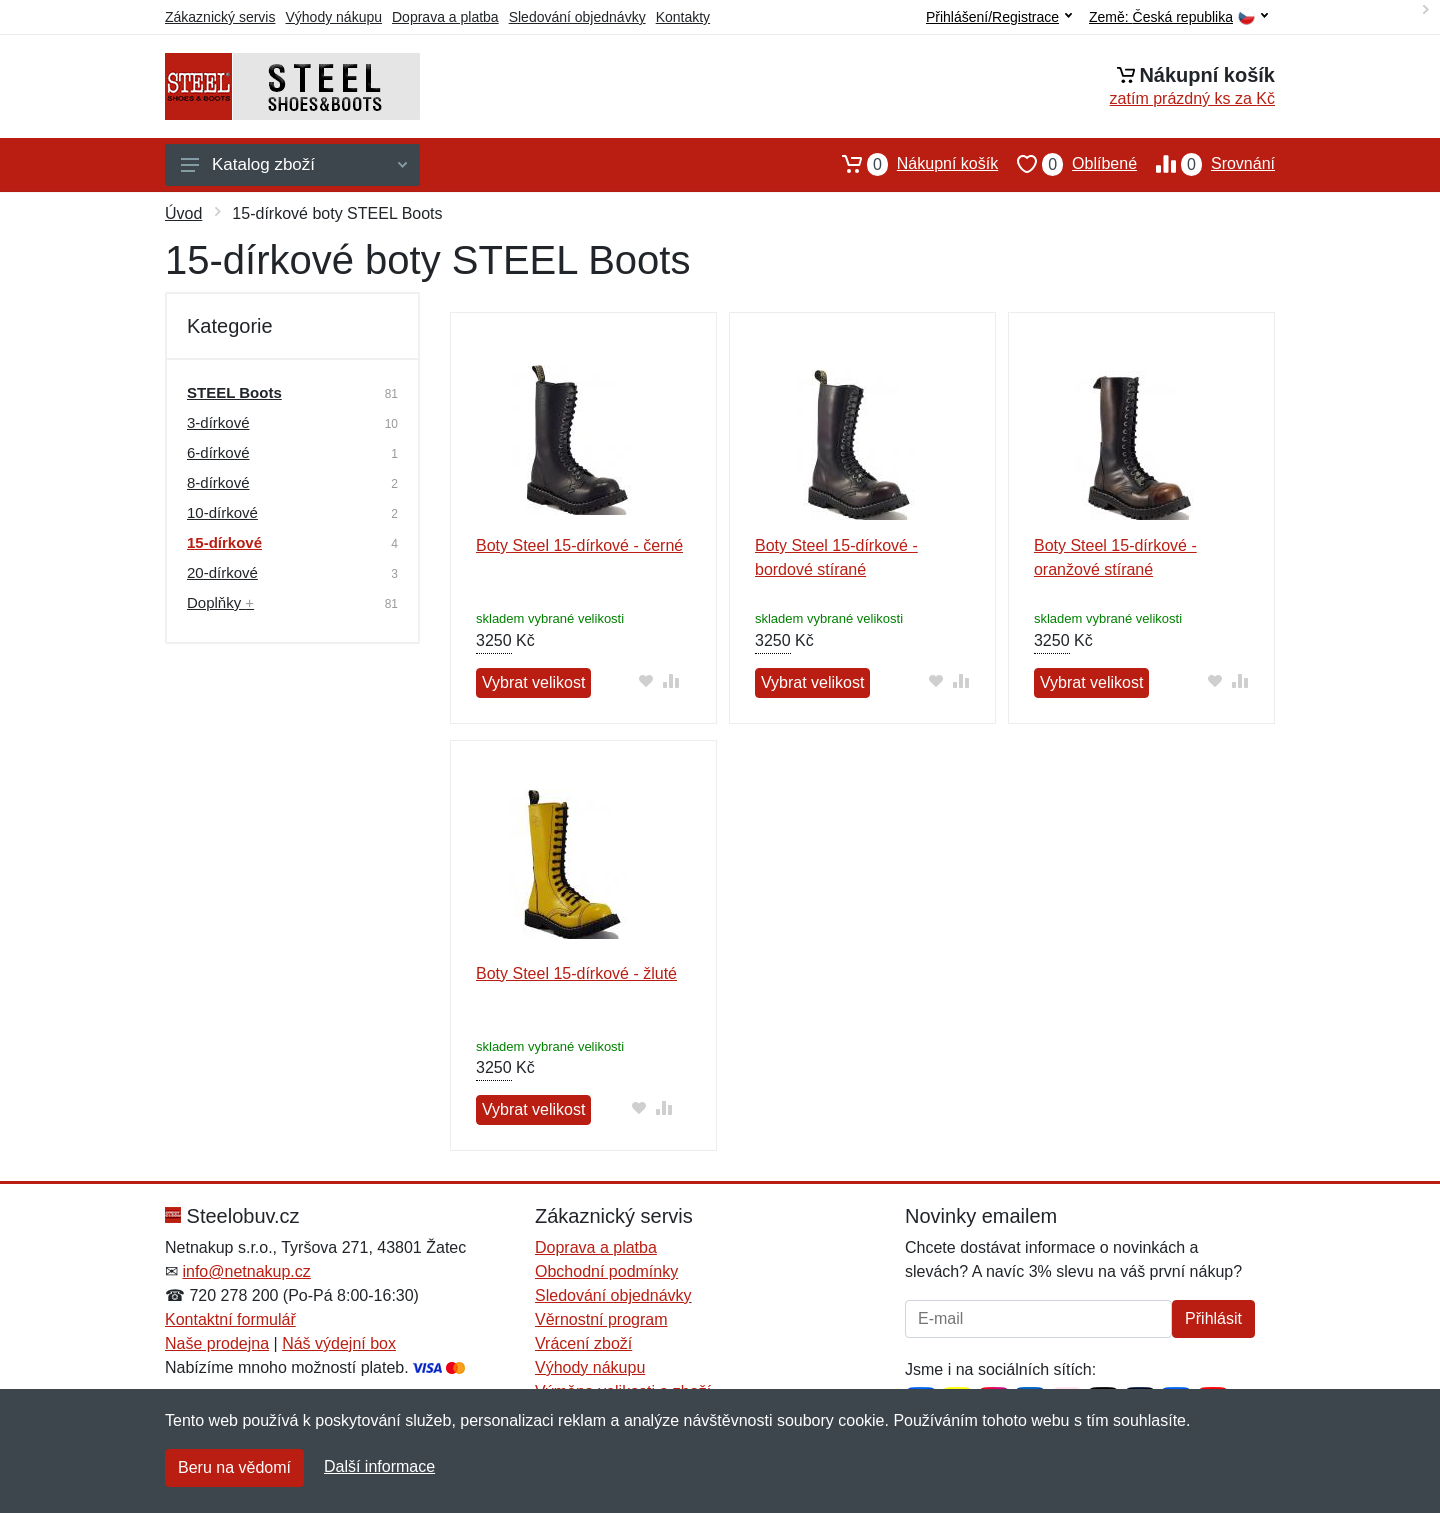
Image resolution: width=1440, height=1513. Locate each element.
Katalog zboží (294, 164)
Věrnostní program (601, 1319)
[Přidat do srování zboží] (670, 680)
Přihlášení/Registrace (999, 17)
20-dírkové (222, 572)
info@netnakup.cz (246, 1271)
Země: (1178, 17)
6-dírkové (218, 452)
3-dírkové (218, 422)
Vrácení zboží (583, 1343)
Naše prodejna (217, 1343)
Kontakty (683, 17)
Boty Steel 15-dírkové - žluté (576, 973)
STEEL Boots (234, 392)
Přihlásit (1213, 1318)
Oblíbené (1067, 164)
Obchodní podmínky (606, 1271)
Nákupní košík (910, 164)
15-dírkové (224, 542)
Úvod (183, 213)
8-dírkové (218, 482)
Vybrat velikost (533, 682)
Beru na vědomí (234, 1467)
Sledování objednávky (577, 17)
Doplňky (220, 602)
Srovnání (1206, 164)
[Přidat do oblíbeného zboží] (645, 680)
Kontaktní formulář (230, 1319)
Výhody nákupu (333, 17)
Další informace (379, 1466)
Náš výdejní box (339, 1343)
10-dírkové (222, 512)
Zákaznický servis (220, 17)
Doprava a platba (445, 17)
